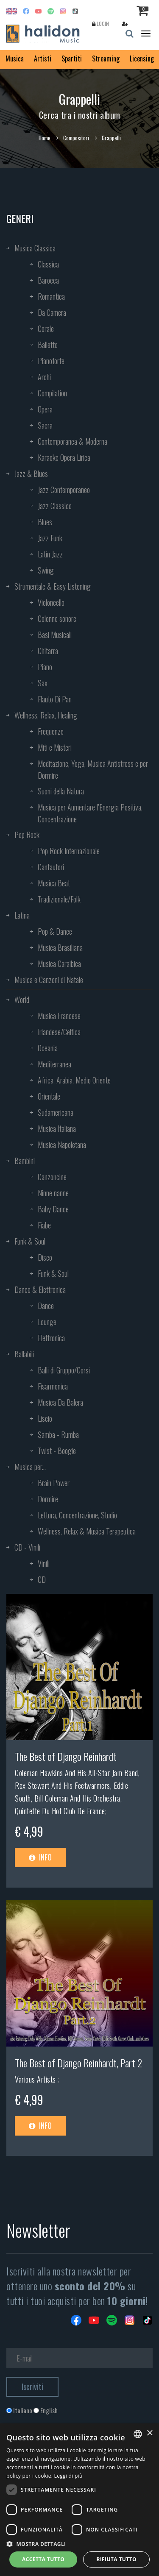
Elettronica (51, 1337)
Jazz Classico (55, 505)
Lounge (47, 1321)
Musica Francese (59, 1015)
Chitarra (48, 650)
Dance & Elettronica (40, 1289)
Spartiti (71, 58)
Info (40, 1857)
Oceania (48, 1047)
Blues (45, 521)
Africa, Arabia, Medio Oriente (74, 1080)
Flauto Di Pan (55, 699)
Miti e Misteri (55, 747)
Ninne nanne (53, 1192)
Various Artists (36, 2079)
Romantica (51, 296)
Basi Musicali (55, 634)
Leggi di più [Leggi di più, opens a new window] (68, 2475)
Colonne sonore (57, 618)
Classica (48, 264)
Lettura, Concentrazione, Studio (77, 1515)
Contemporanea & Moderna (72, 441)
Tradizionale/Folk (59, 899)
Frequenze (51, 731)
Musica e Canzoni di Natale (48, 979)
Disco (45, 1257)
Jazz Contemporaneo (64, 489)
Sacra (45, 425)
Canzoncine (52, 1176)
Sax (42, 682)
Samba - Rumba (58, 1434)
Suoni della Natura (61, 790)
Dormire (48, 1498)
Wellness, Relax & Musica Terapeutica (87, 1531)
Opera (45, 409)
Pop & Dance (55, 931)
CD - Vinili (27, 1547)
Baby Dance (53, 1208)
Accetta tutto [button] (43, 2559)
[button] (79, 2544)
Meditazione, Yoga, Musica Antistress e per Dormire (93, 769)
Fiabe (44, 1225)
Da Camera (52, 312)
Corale (46, 328)
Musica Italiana (57, 1128)
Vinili (44, 1563)
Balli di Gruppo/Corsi (64, 1370)
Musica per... (30, 1466)
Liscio (45, 1418)
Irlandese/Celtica (59, 1031)
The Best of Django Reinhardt (66, 1756)
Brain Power (54, 1482)
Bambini (24, 1160)
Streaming (106, 58)
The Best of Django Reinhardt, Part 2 (78, 2062)
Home (44, 138)
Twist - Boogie (57, 1450)
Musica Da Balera (60, 1402)
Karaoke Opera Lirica (64, 457)
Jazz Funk (50, 537)
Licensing (142, 58)
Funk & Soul (29, 1241)
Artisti (42, 58)
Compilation (52, 392)
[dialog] (79, 2499)
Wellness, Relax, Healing (45, 715)
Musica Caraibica (59, 963)
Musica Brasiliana (60, 947)
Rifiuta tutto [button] (116, 2559)
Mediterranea (54, 1063)
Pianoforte (51, 360)
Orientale (49, 1096)
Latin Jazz (50, 554)
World (21, 999)
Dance (46, 1305)
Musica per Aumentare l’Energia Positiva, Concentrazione (90, 813)
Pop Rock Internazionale (69, 850)
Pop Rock (26, 834)
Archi (44, 376)
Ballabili (24, 1353)
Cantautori (51, 866)
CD (42, 1579)
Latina (22, 915)
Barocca (48, 280)
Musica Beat (54, 882)
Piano (45, 666)
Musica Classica (35, 247)
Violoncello (51, 602)
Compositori (76, 138)
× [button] (149, 2433)
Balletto (48, 344)
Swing (46, 570)
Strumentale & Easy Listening (52, 586)
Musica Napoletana (62, 1144)
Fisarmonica (53, 1386)
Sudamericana (55, 1112)
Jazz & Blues (31, 473)
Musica (15, 58)
